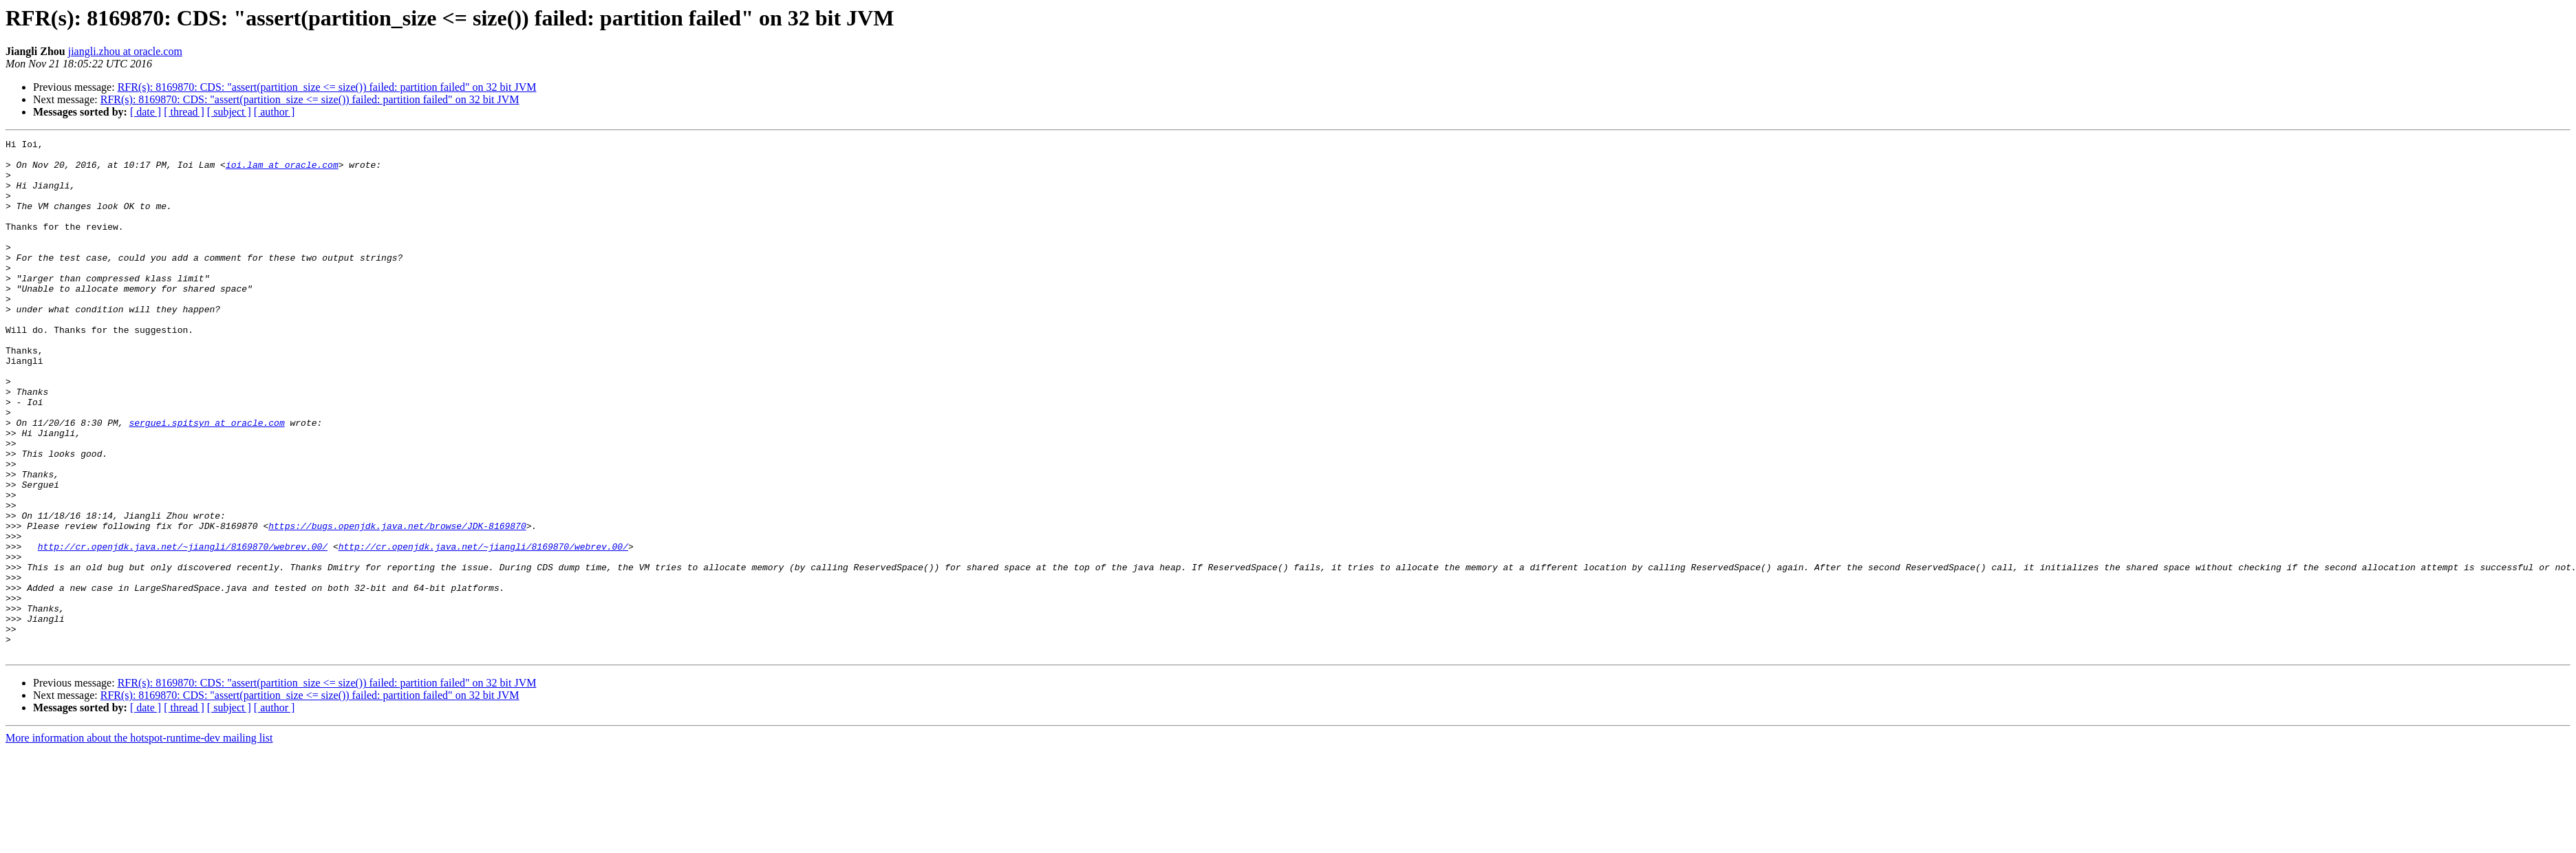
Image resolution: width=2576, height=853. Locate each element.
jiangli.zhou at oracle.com (125, 51)
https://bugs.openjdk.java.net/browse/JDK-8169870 (397, 604)
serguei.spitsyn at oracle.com (206, 480)
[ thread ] (184, 112)
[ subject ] (229, 112)
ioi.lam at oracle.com (282, 170)
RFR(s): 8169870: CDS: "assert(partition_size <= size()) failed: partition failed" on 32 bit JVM (327, 87)
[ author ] (274, 112)
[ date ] (145, 112)
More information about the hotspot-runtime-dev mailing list (139, 841)
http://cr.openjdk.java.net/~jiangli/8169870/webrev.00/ (183, 629)
